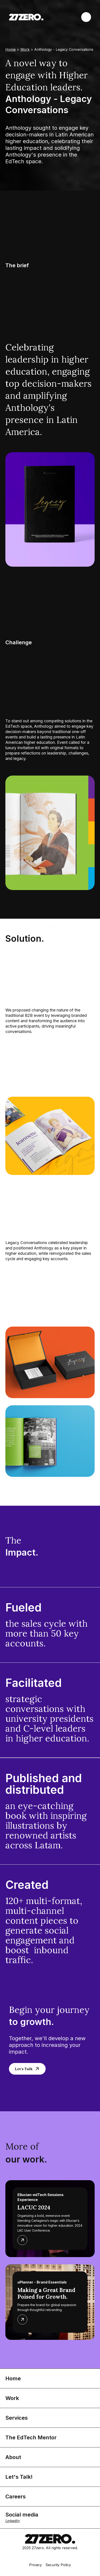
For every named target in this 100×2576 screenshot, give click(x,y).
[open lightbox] (50, 833)
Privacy (35, 2565)
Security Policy (58, 2565)
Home (10, 49)
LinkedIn (12, 2521)
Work (25, 49)
